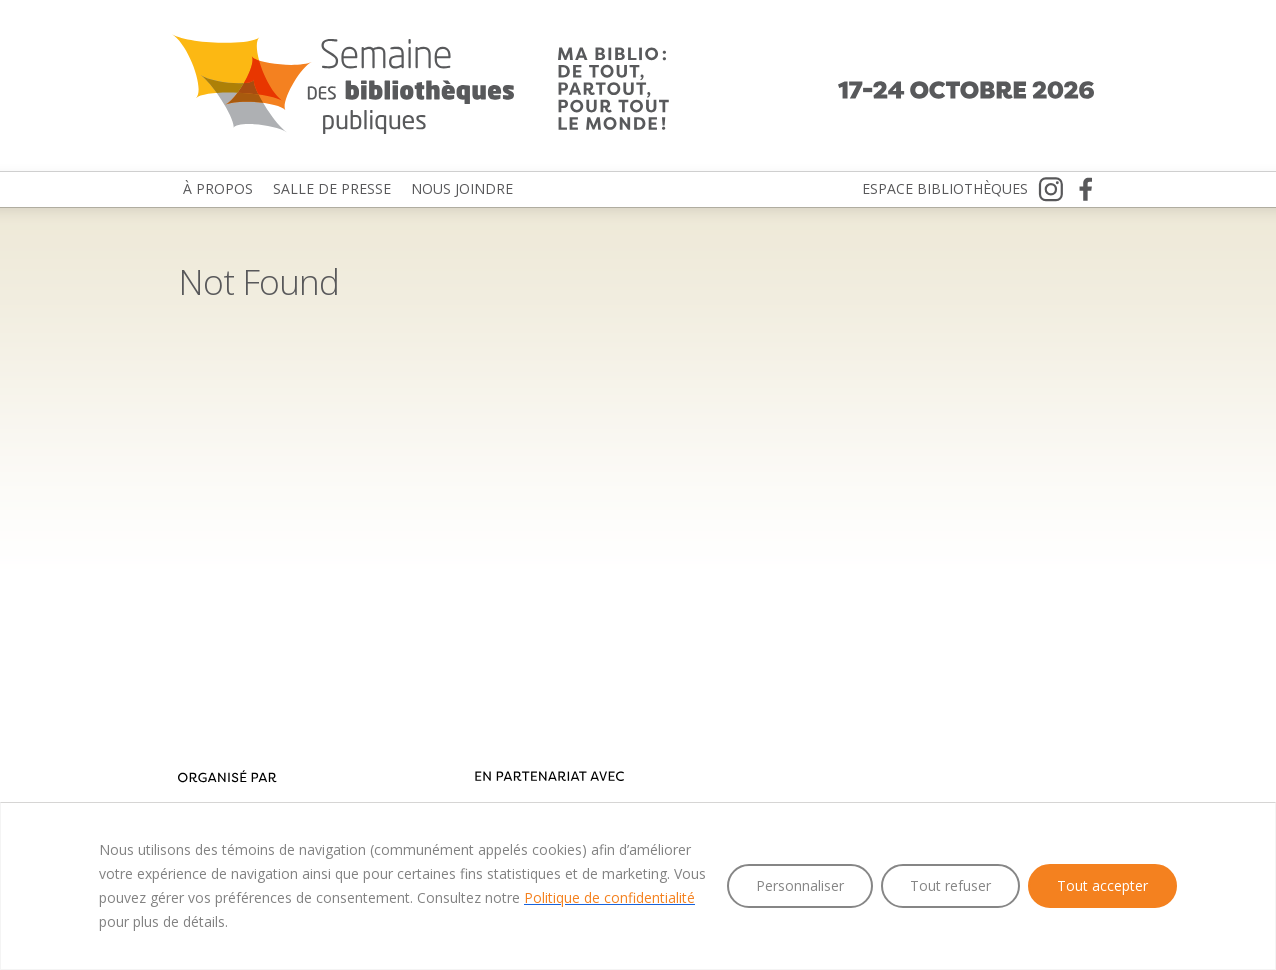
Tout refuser (950, 885)
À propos (218, 188)
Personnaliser (800, 885)
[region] (638, 886)
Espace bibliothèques (945, 188)
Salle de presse (332, 188)
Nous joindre (462, 188)
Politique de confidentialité (609, 897)
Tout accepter (1102, 885)
